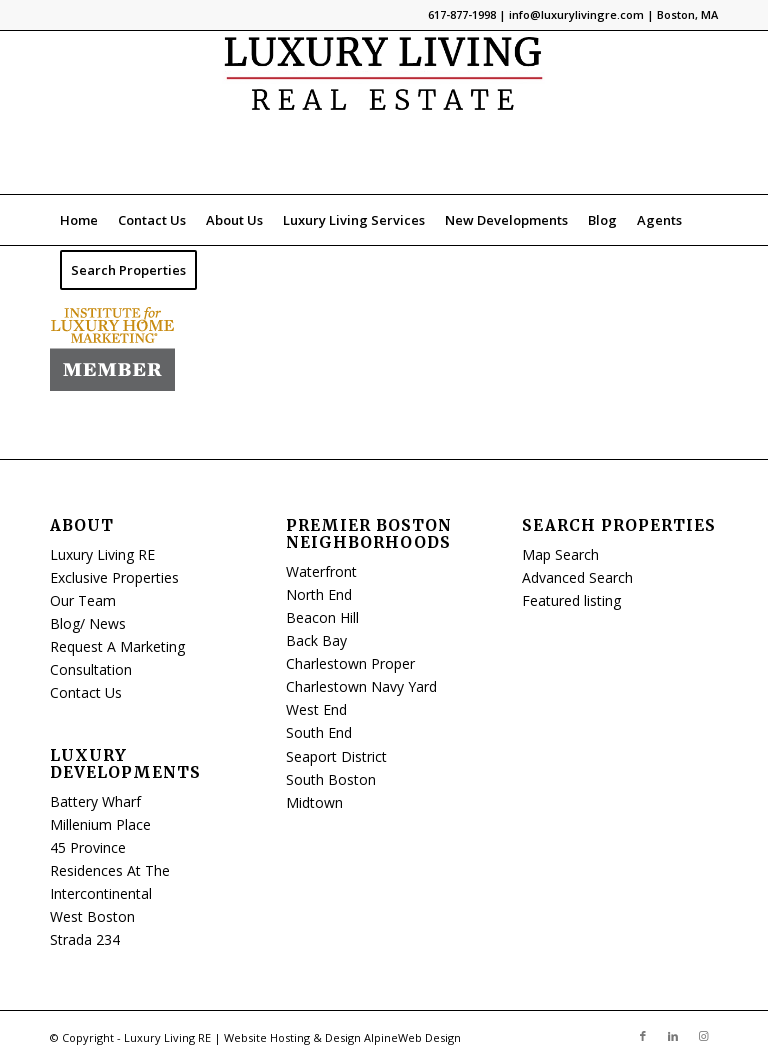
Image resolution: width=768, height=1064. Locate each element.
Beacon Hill (322, 617)
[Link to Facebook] (643, 1036)
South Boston (331, 779)
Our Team (83, 600)
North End (319, 594)
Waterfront (321, 571)
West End (316, 709)
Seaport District (336, 756)
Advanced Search (577, 577)
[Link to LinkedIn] (673, 1036)
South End (319, 732)
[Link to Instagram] (703, 1036)
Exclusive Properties (114, 577)
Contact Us (86, 692)
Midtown (314, 802)
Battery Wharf (95, 801)
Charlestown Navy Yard (361, 686)
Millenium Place (100, 824)
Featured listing (571, 600)
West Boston (92, 916)
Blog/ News (88, 623)
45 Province (88, 847)
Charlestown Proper (350, 663)
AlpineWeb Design (412, 1037)
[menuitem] (79, 220)
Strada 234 (85, 939)
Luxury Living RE (102, 554)
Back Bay (316, 640)
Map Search (560, 554)
